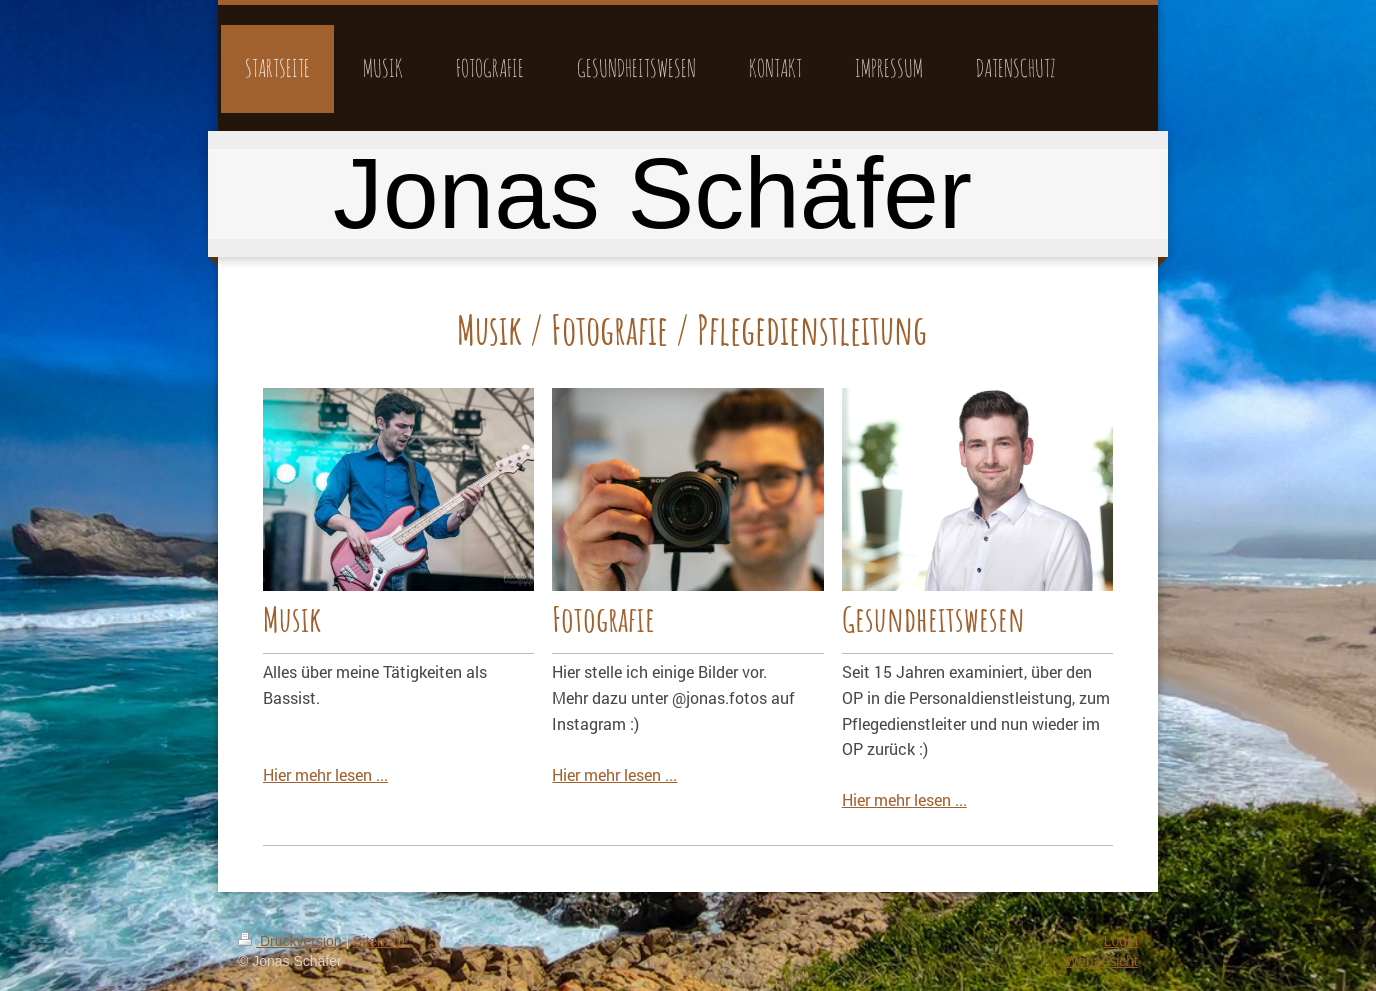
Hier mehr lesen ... (325, 774)
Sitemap (378, 941)
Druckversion (291, 941)
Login (1121, 941)
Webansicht (1101, 961)
